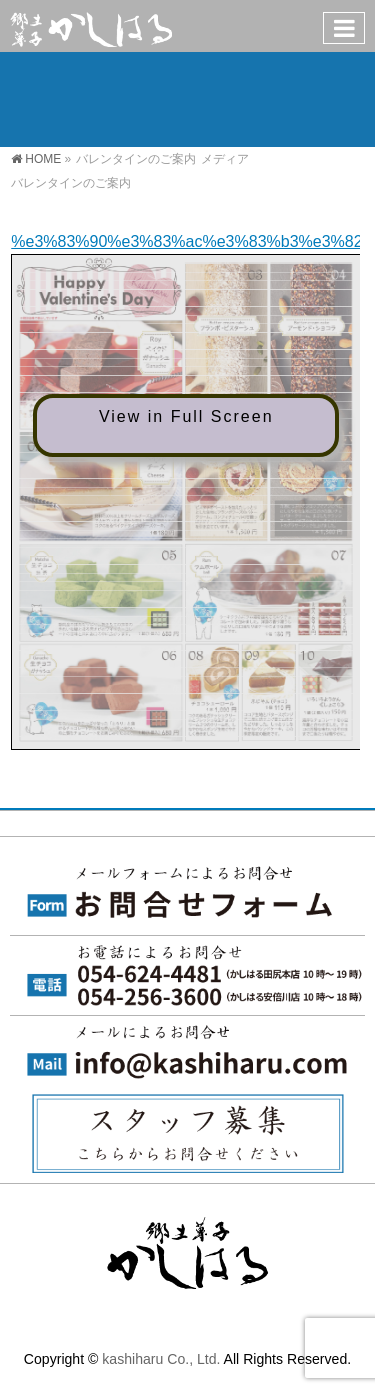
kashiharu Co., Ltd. (161, 1359)
